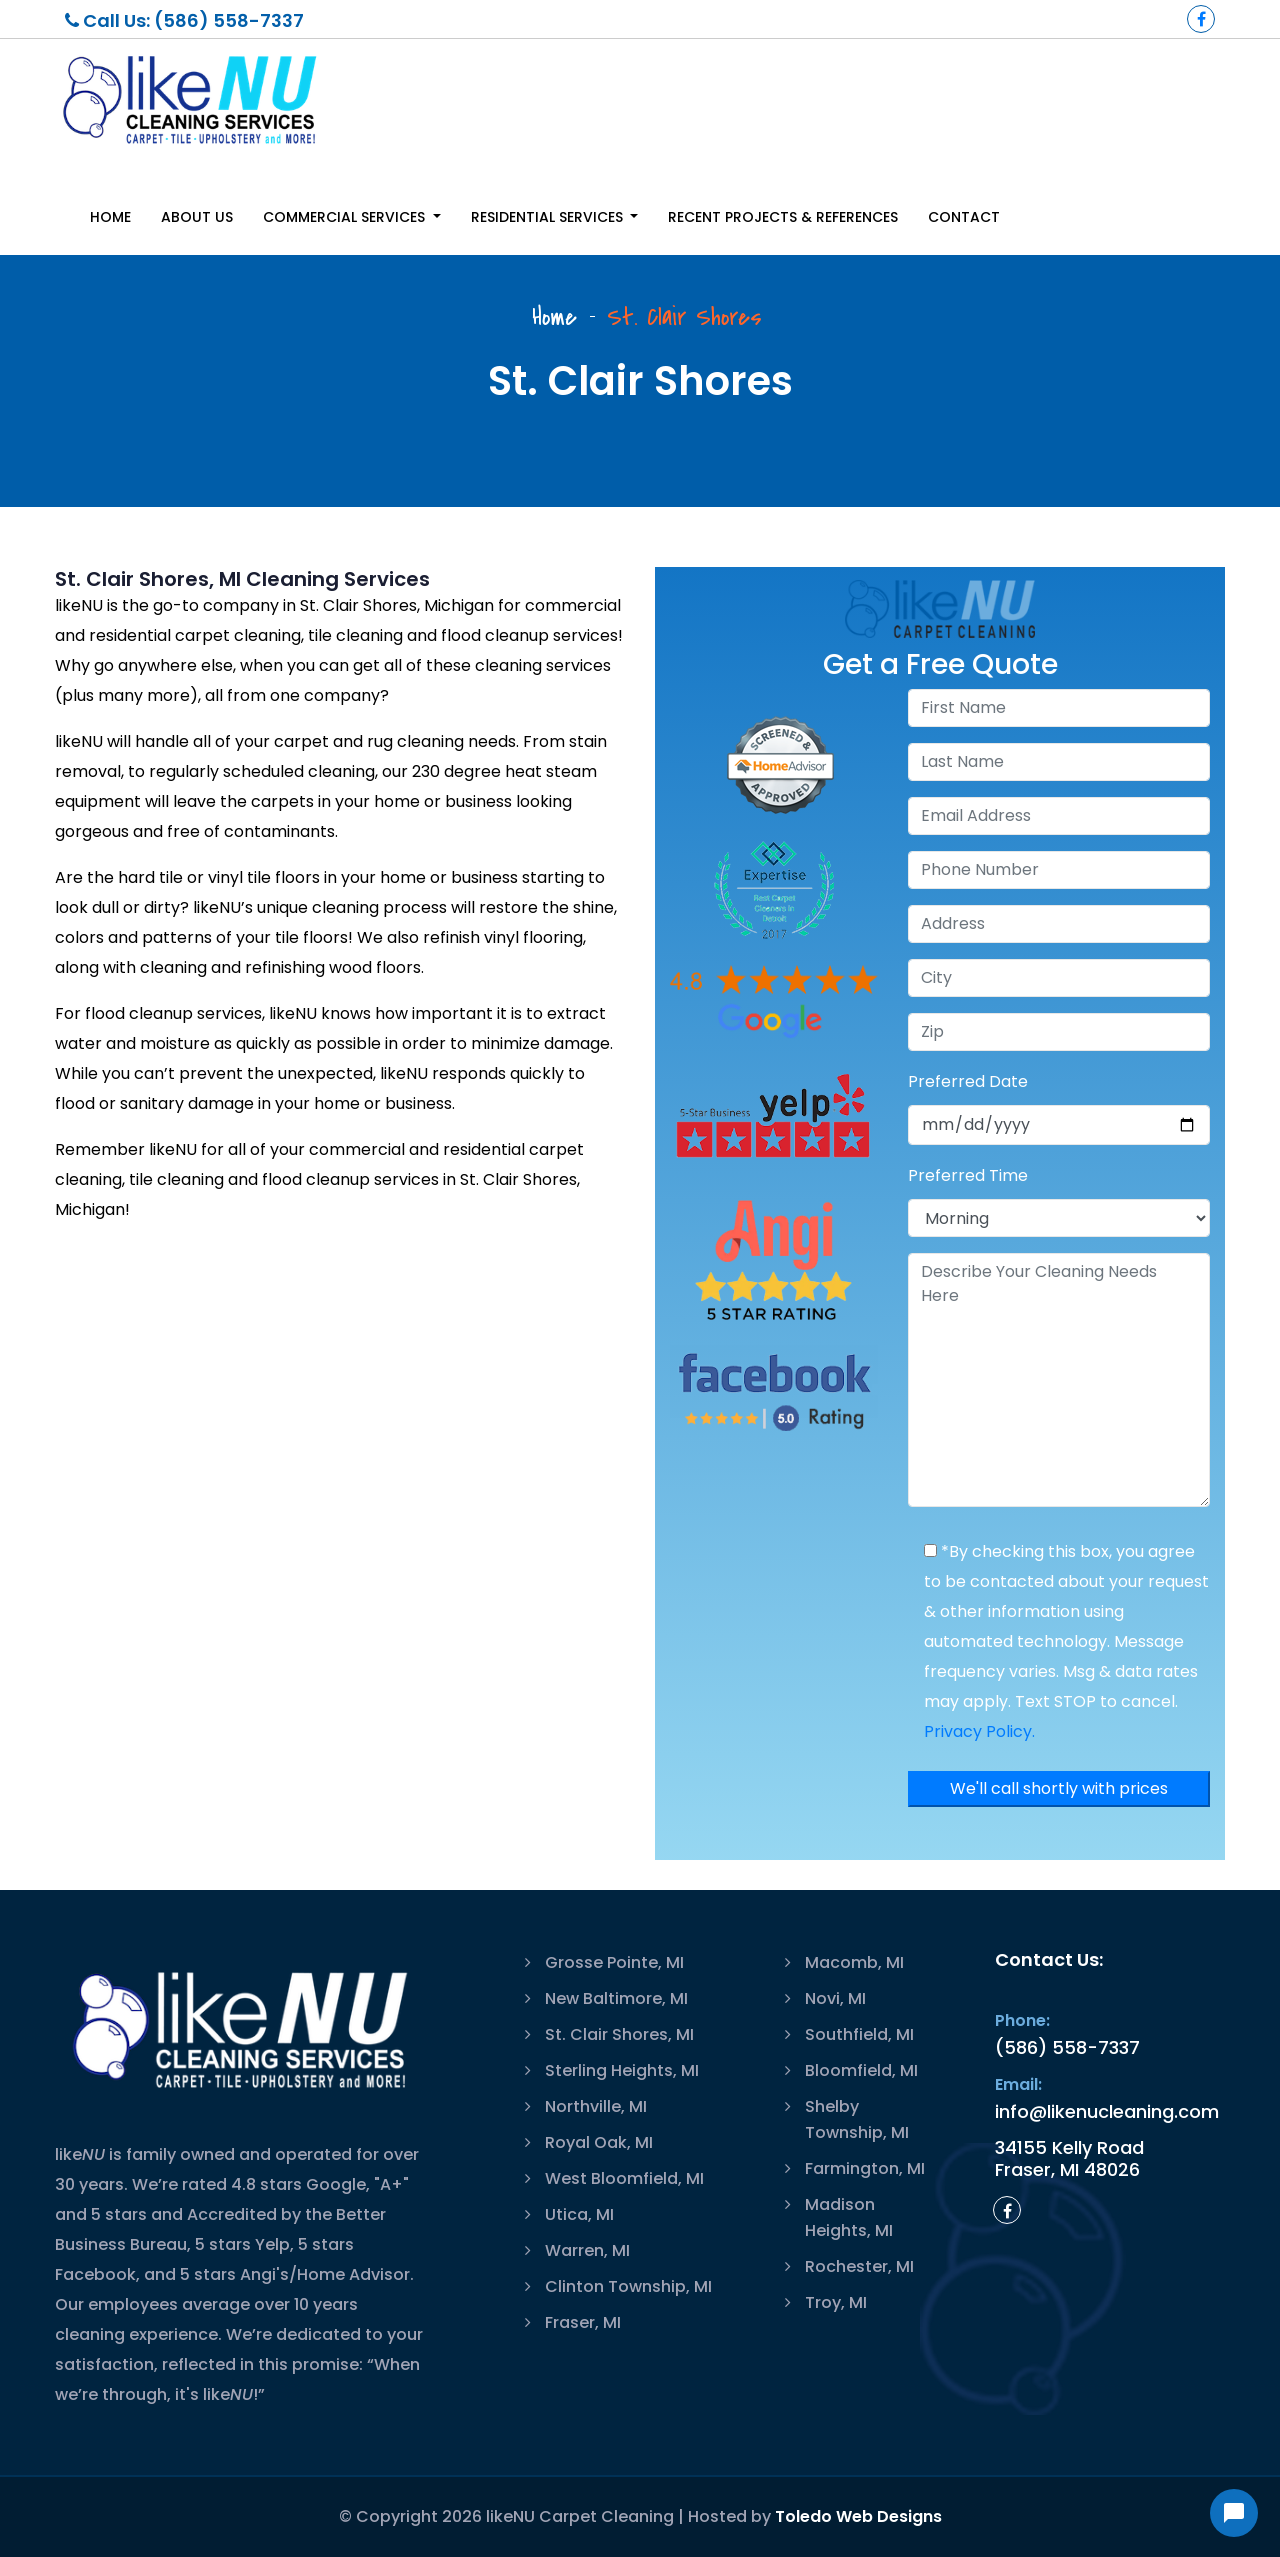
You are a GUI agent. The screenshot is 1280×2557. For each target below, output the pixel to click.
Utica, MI (579, 2214)
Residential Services (549, 217)
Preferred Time (968, 1175)
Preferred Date (968, 1081)
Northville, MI (596, 2106)
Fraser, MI (583, 2322)
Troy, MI (836, 2302)
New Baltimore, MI (616, 1998)
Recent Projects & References (783, 217)
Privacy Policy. (979, 1731)
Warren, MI (587, 2250)
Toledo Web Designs (858, 2516)
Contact (964, 217)
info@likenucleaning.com (1107, 2111)
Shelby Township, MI (857, 2119)
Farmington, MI (865, 2168)
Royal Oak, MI (599, 2142)
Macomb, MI (854, 1962)
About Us (197, 217)
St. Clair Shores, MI (619, 2034)
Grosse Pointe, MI (614, 1962)
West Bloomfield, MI (624, 2178)
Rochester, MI (859, 2266)
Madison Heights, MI (849, 2217)
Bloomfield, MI (861, 2070)
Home (110, 217)
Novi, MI (835, 1998)
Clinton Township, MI (628, 2286)
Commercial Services (346, 217)
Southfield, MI (859, 2034)
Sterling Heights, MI (622, 2070)
